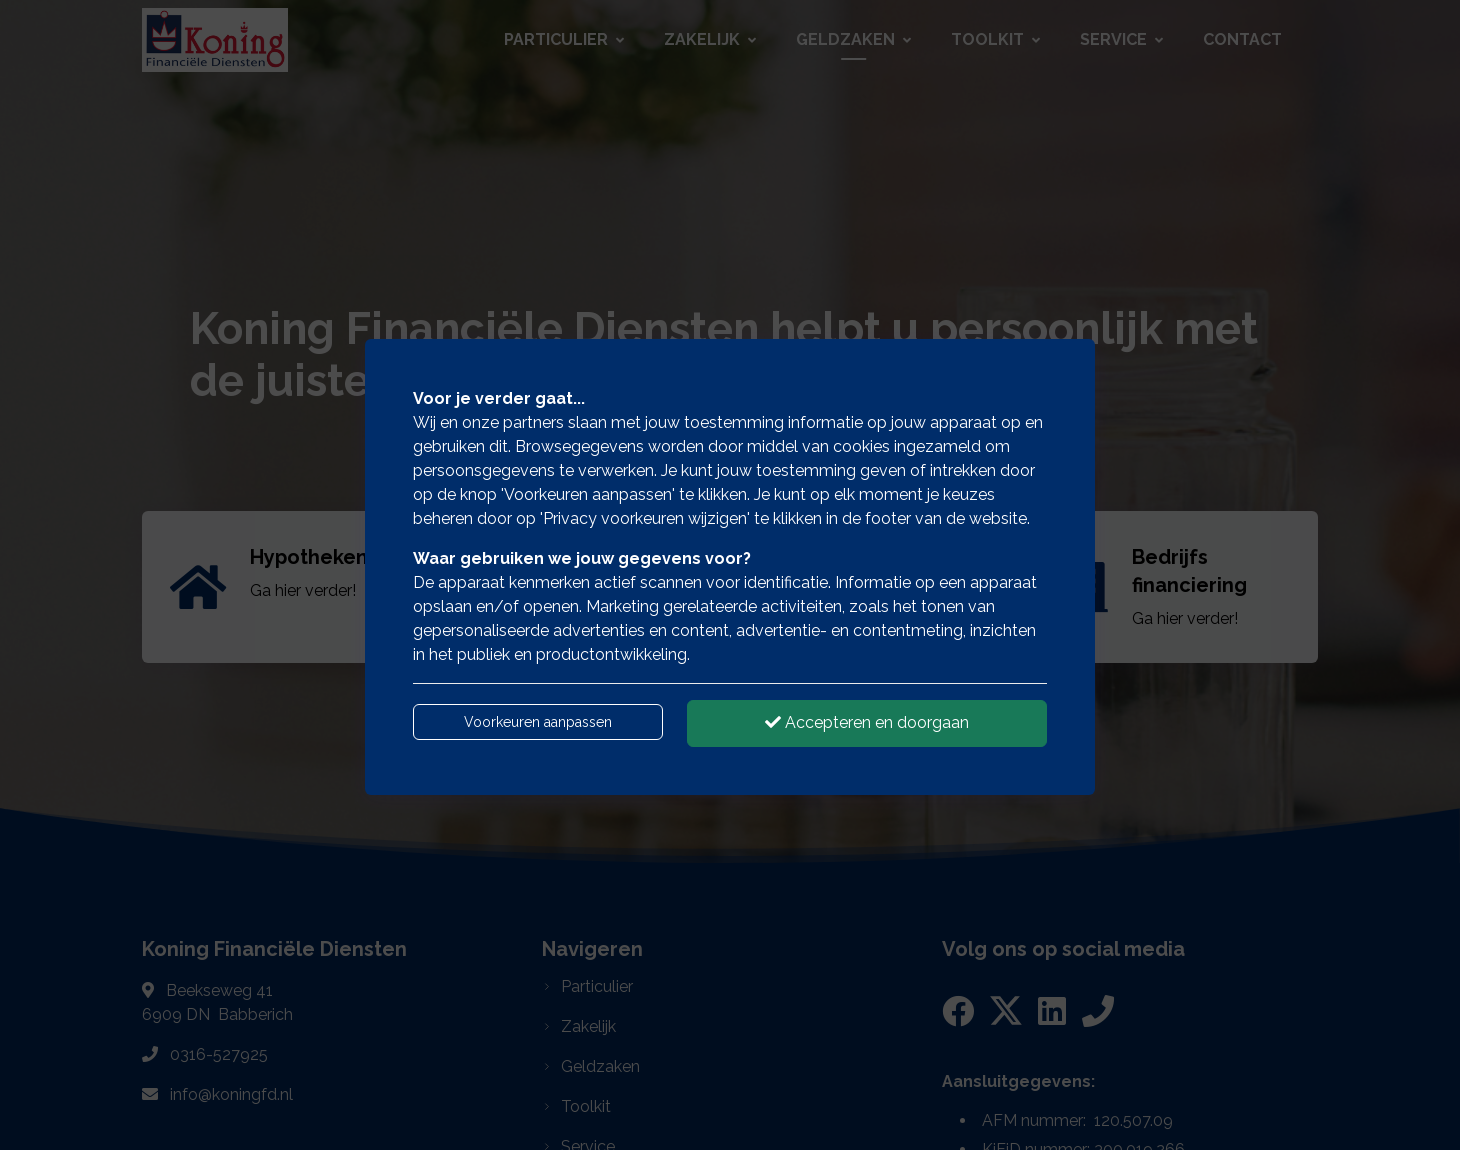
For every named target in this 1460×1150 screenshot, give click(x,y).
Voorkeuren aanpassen (538, 722)
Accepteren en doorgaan (867, 722)
